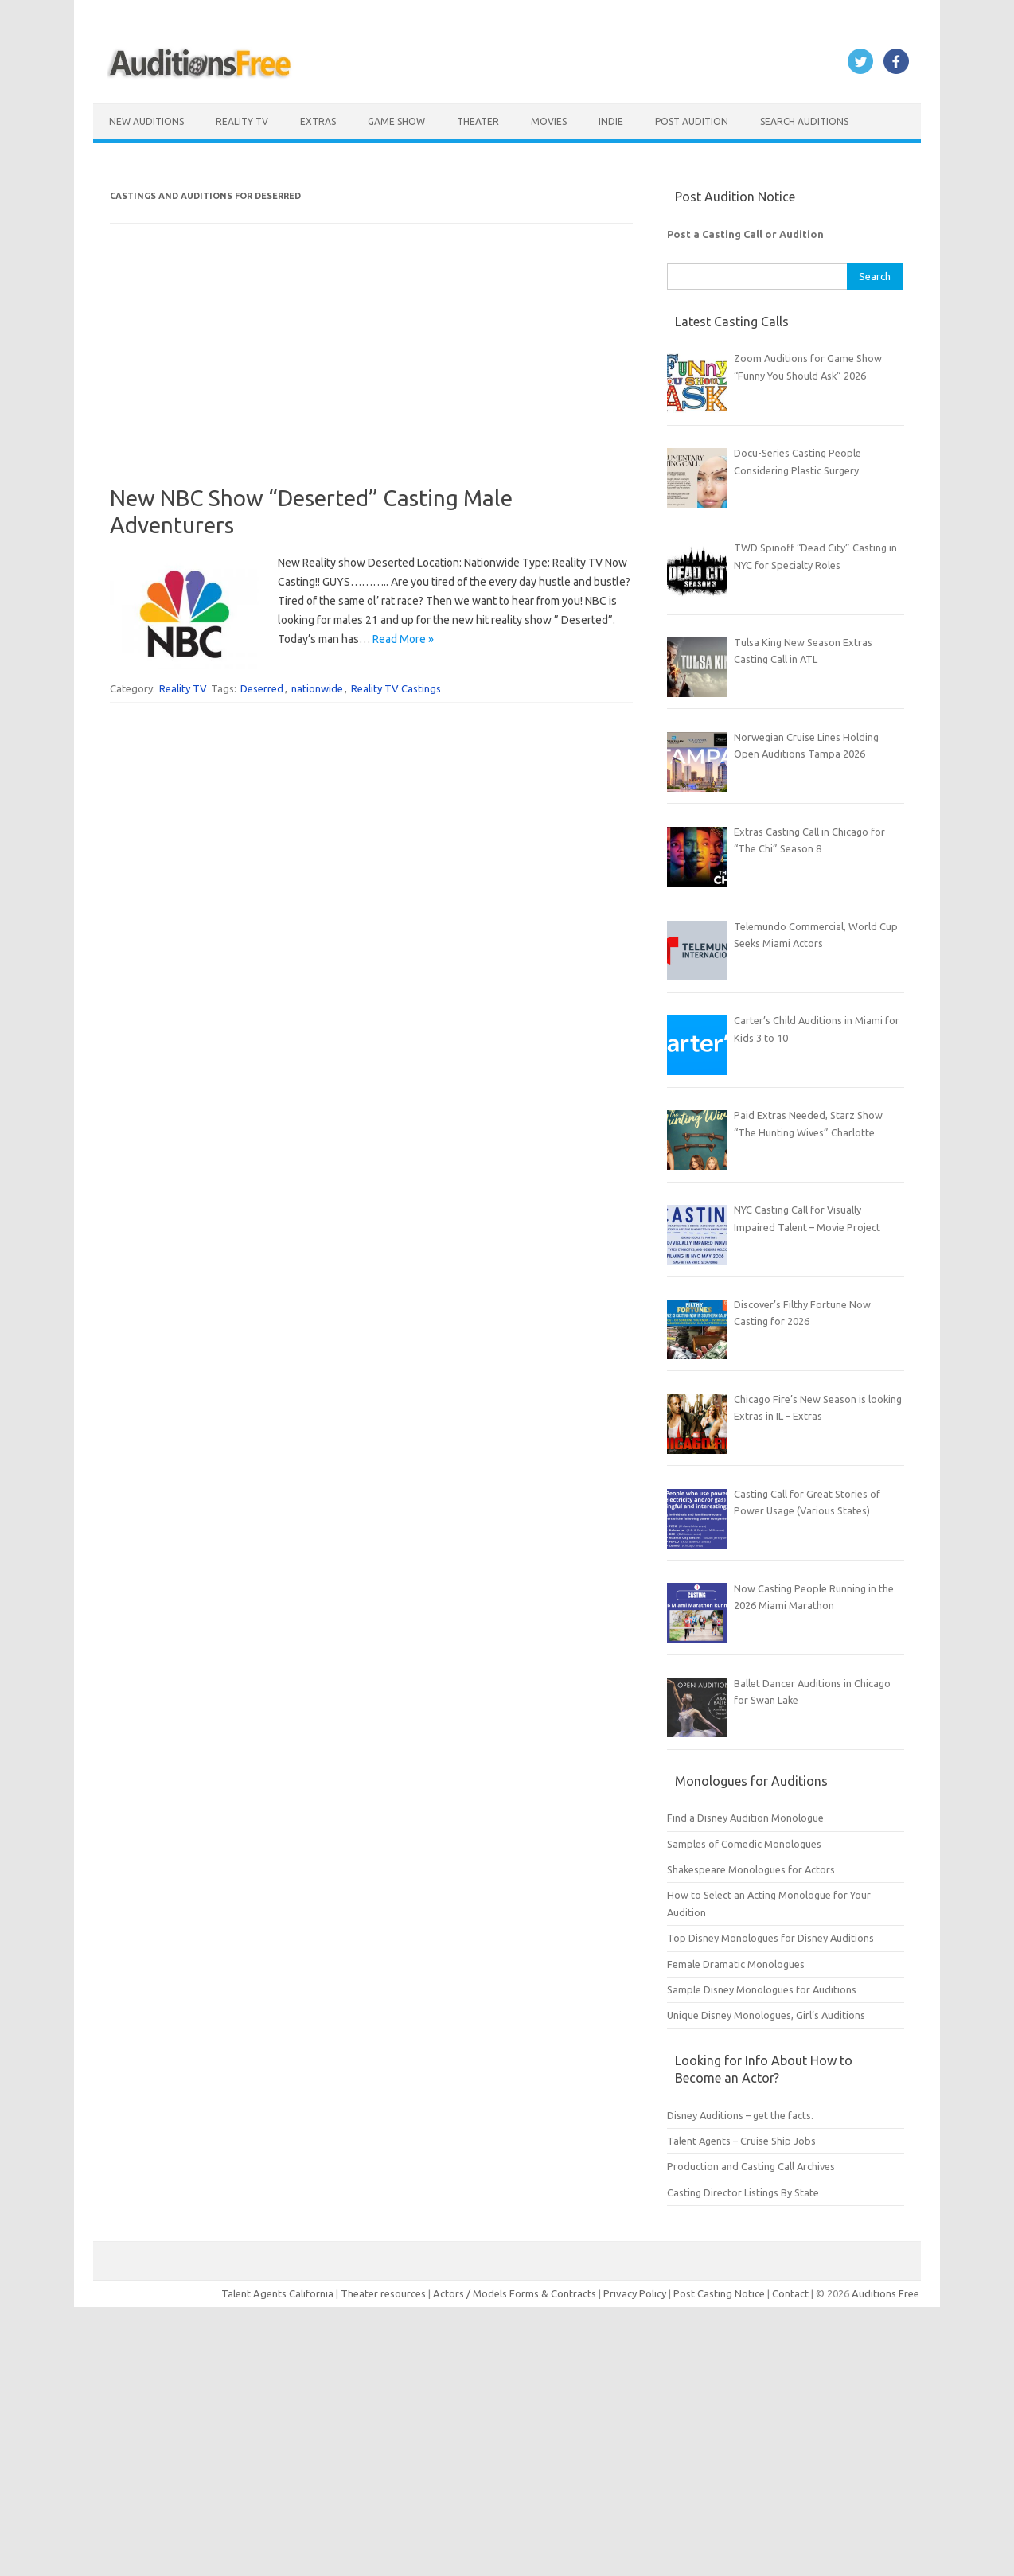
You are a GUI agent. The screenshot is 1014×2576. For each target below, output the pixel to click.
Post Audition (691, 121)
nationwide (317, 688)
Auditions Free (885, 2293)
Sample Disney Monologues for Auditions (761, 1989)
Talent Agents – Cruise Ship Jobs (741, 2140)
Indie (611, 121)
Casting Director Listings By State (743, 2192)
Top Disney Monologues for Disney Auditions (770, 1937)
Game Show (396, 121)
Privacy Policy (636, 2293)
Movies (549, 121)
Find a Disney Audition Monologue (745, 1817)
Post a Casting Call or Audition (745, 234)
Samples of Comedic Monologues (744, 1843)
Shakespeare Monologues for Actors (751, 1869)
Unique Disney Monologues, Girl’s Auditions (766, 2015)
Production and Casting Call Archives (751, 2166)
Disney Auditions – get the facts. (740, 2115)
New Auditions (146, 121)
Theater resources (383, 2293)
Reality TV (242, 121)
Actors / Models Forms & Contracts (514, 2293)
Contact (791, 2293)
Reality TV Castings (396, 688)
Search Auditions (804, 121)
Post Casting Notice (719, 2293)
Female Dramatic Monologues (736, 1964)
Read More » (403, 639)
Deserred (261, 688)
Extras (318, 121)
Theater (478, 121)
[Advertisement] (371, 373)
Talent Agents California (277, 2293)
